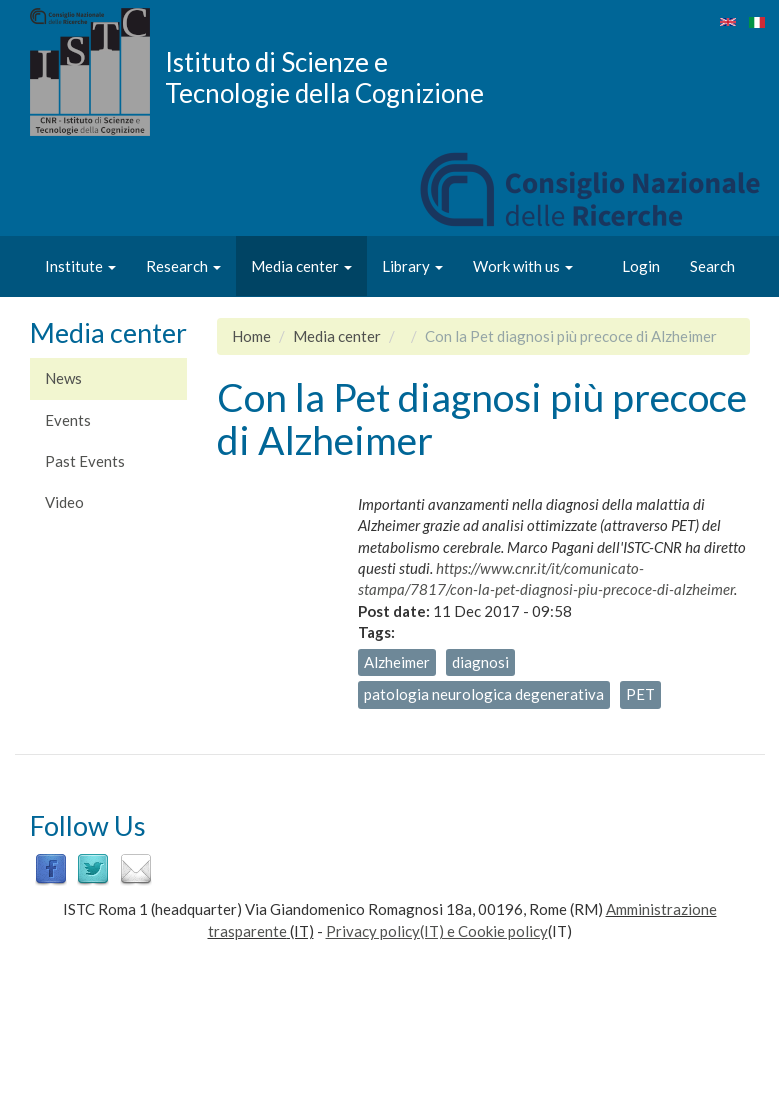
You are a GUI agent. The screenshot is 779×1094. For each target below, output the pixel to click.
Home (251, 336)
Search (712, 266)
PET (640, 694)
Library (412, 266)
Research (183, 266)
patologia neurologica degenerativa (484, 694)
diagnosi (480, 662)
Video (64, 502)
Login (641, 266)
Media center (301, 266)
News (63, 378)
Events (68, 420)
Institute (80, 266)
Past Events (85, 461)
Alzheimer (397, 662)
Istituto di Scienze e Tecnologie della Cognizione (324, 77)
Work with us (523, 266)
